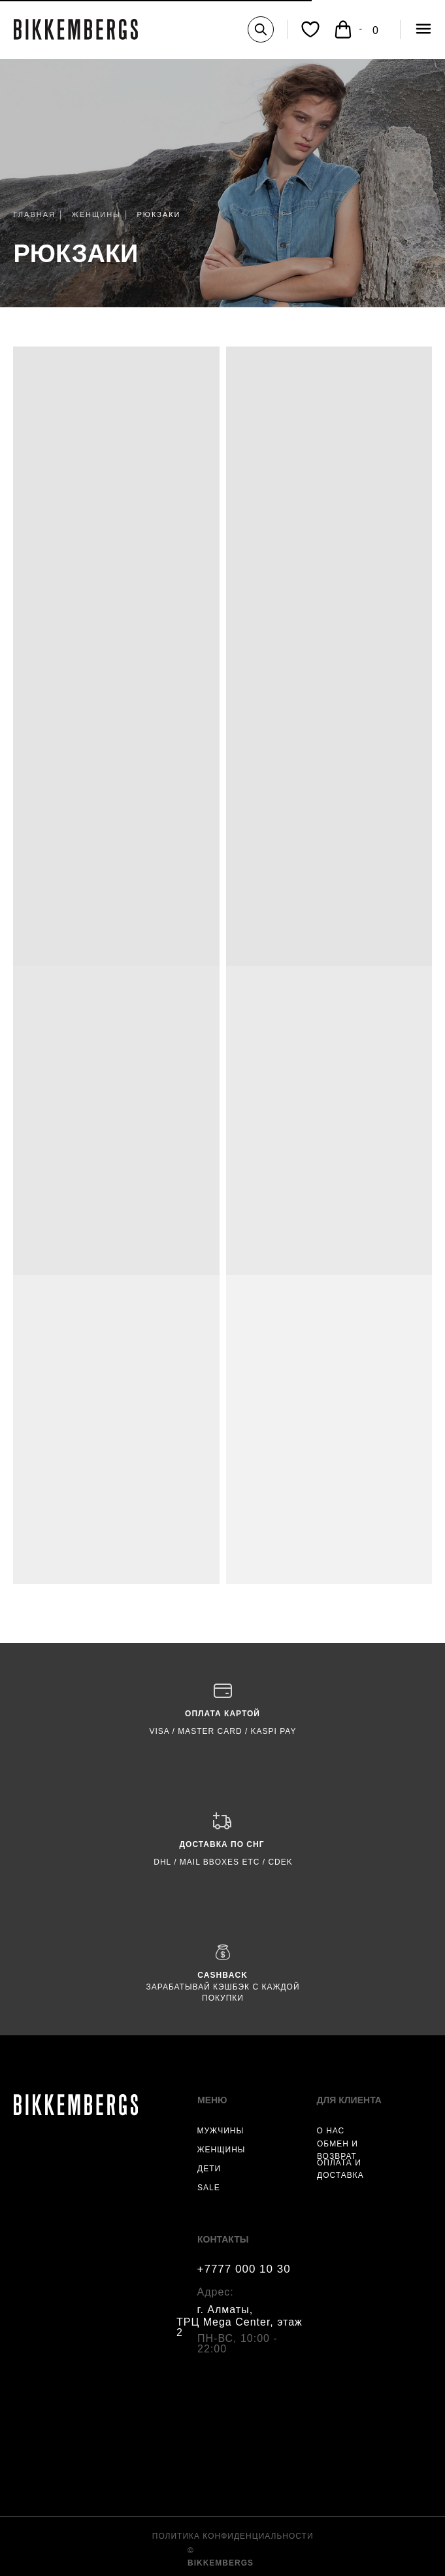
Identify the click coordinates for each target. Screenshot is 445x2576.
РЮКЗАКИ (76, 253)
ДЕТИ (209, 2168)
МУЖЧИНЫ (220, 2130)
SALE (208, 2187)
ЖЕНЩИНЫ (96, 214)
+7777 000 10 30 (244, 2269)
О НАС (331, 2130)
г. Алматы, (225, 2309)
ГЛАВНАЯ (35, 214)
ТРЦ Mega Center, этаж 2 (239, 2327)
